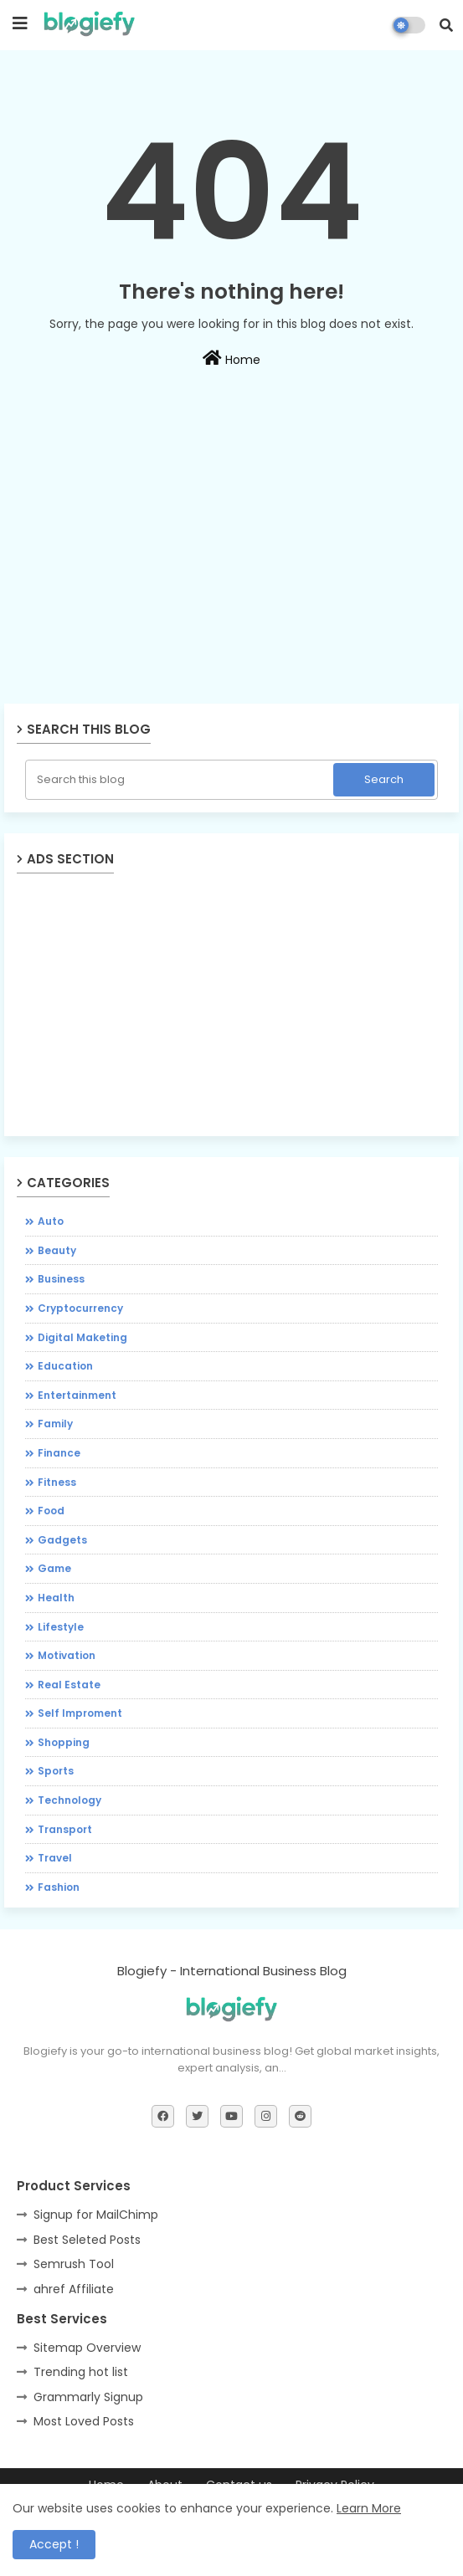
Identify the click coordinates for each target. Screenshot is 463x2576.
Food (51, 1510)
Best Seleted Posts (87, 2239)
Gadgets (62, 1540)
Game (54, 1568)
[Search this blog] (180, 779)
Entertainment (77, 1395)
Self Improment (80, 1713)
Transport (65, 1829)
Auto (51, 1221)
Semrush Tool (73, 2264)
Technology (69, 1800)
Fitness (57, 1482)
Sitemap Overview (87, 2347)
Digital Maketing (82, 1337)
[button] (446, 25)
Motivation (66, 1655)
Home (231, 359)
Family (55, 1423)
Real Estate (69, 1684)
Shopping (64, 1742)
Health (56, 1597)
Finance (59, 1453)
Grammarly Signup (88, 2397)
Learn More (369, 2508)
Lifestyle (61, 1627)
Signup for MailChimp (95, 2214)
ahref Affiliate (73, 2289)
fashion (59, 1887)
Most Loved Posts (83, 2421)
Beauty (57, 1250)
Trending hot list (80, 2371)
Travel (55, 1858)
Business (61, 1279)
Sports (56, 1771)
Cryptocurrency (80, 1308)
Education (65, 1366)
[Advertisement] (231, 581)
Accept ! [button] (54, 2544)
